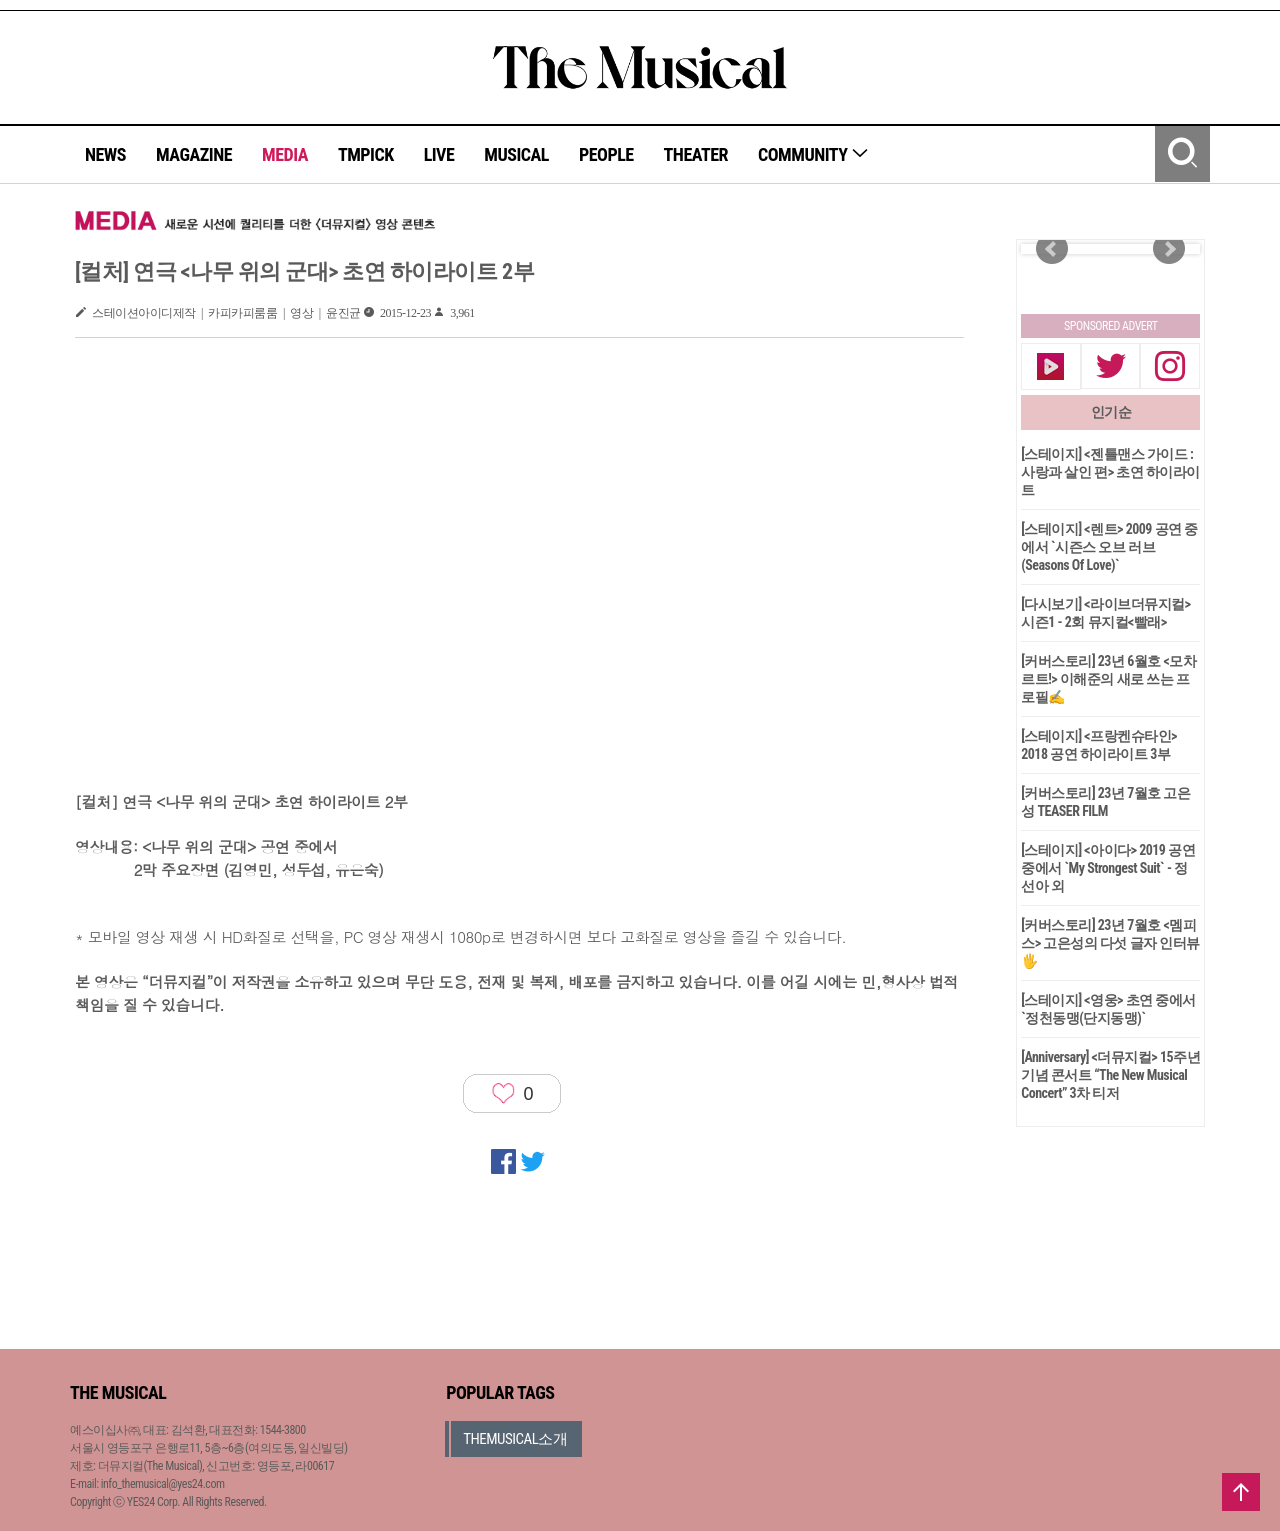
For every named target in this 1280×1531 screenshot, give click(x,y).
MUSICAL (516, 154)
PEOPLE (606, 154)
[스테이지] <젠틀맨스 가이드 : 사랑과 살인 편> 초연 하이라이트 (1110, 472)
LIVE (439, 154)
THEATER (696, 154)
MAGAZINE (194, 154)
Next (1169, 249)
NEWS (105, 154)
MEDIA (285, 154)
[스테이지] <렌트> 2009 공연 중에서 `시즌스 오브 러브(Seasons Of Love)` (1109, 547)
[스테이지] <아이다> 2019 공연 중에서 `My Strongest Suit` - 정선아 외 (1108, 868)
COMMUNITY (813, 154)
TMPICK (366, 154)
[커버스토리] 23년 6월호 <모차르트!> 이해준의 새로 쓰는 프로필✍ (1108, 679)
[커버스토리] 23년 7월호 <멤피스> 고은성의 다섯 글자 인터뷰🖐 (1110, 943)
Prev (1052, 249)
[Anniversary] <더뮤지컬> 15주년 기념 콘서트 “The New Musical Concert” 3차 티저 (1110, 1075)
